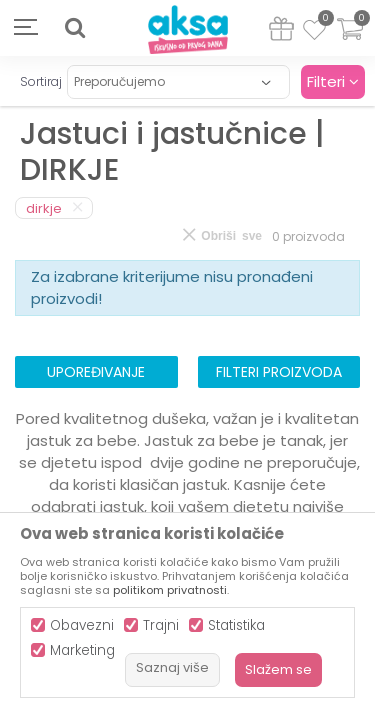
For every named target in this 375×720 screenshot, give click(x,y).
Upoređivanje (96, 372)
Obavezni (82, 625)
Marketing (82, 650)
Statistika (236, 625)
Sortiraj (41, 81)
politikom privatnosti (170, 590)
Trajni (161, 625)
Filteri (333, 81)
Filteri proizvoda (279, 372)
